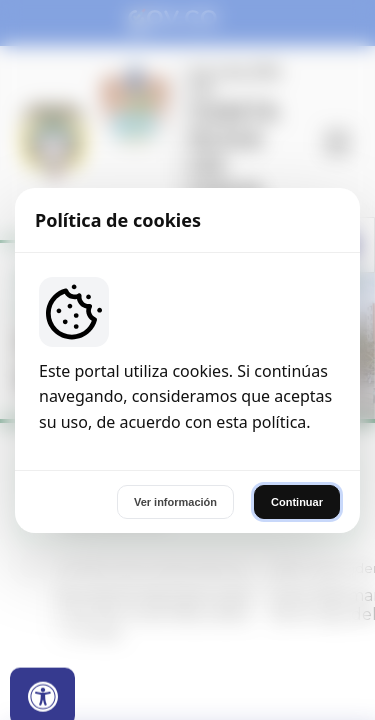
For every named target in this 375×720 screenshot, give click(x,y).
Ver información (175, 502)
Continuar (297, 502)
